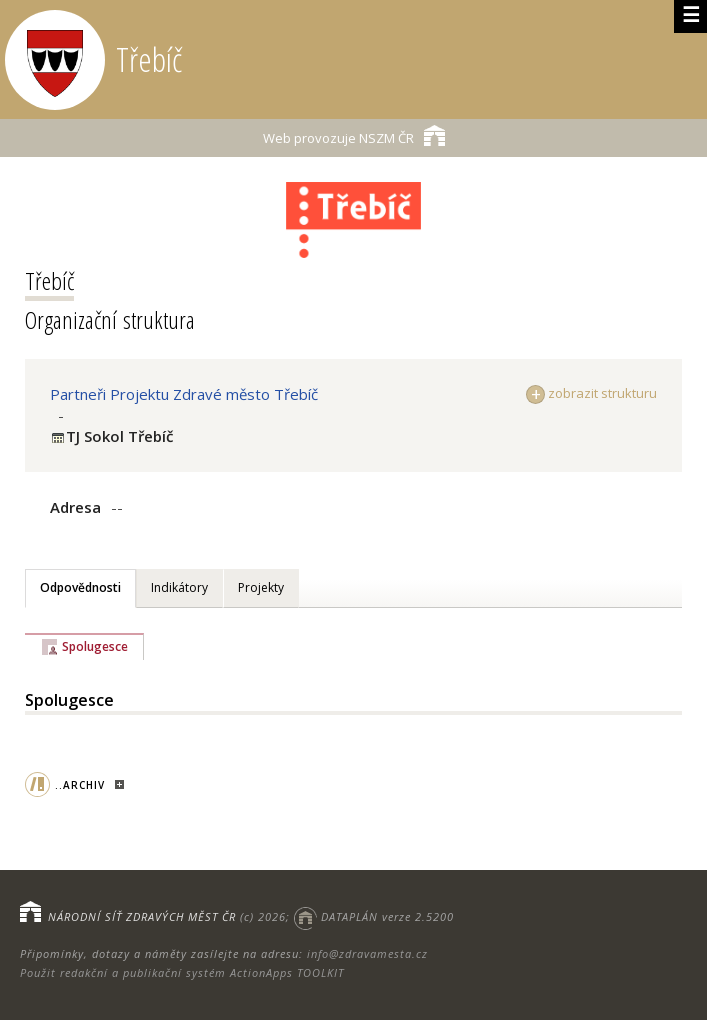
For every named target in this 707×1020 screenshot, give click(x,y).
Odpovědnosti (80, 587)
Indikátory (179, 587)
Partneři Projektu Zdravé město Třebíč (184, 394)
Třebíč (49, 280)
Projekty (261, 587)
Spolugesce (95, 646)
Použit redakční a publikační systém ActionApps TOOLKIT (182, 972)
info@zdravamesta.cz (367, 953)
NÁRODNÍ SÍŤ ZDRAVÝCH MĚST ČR (142, 916)
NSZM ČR (354, 135)
